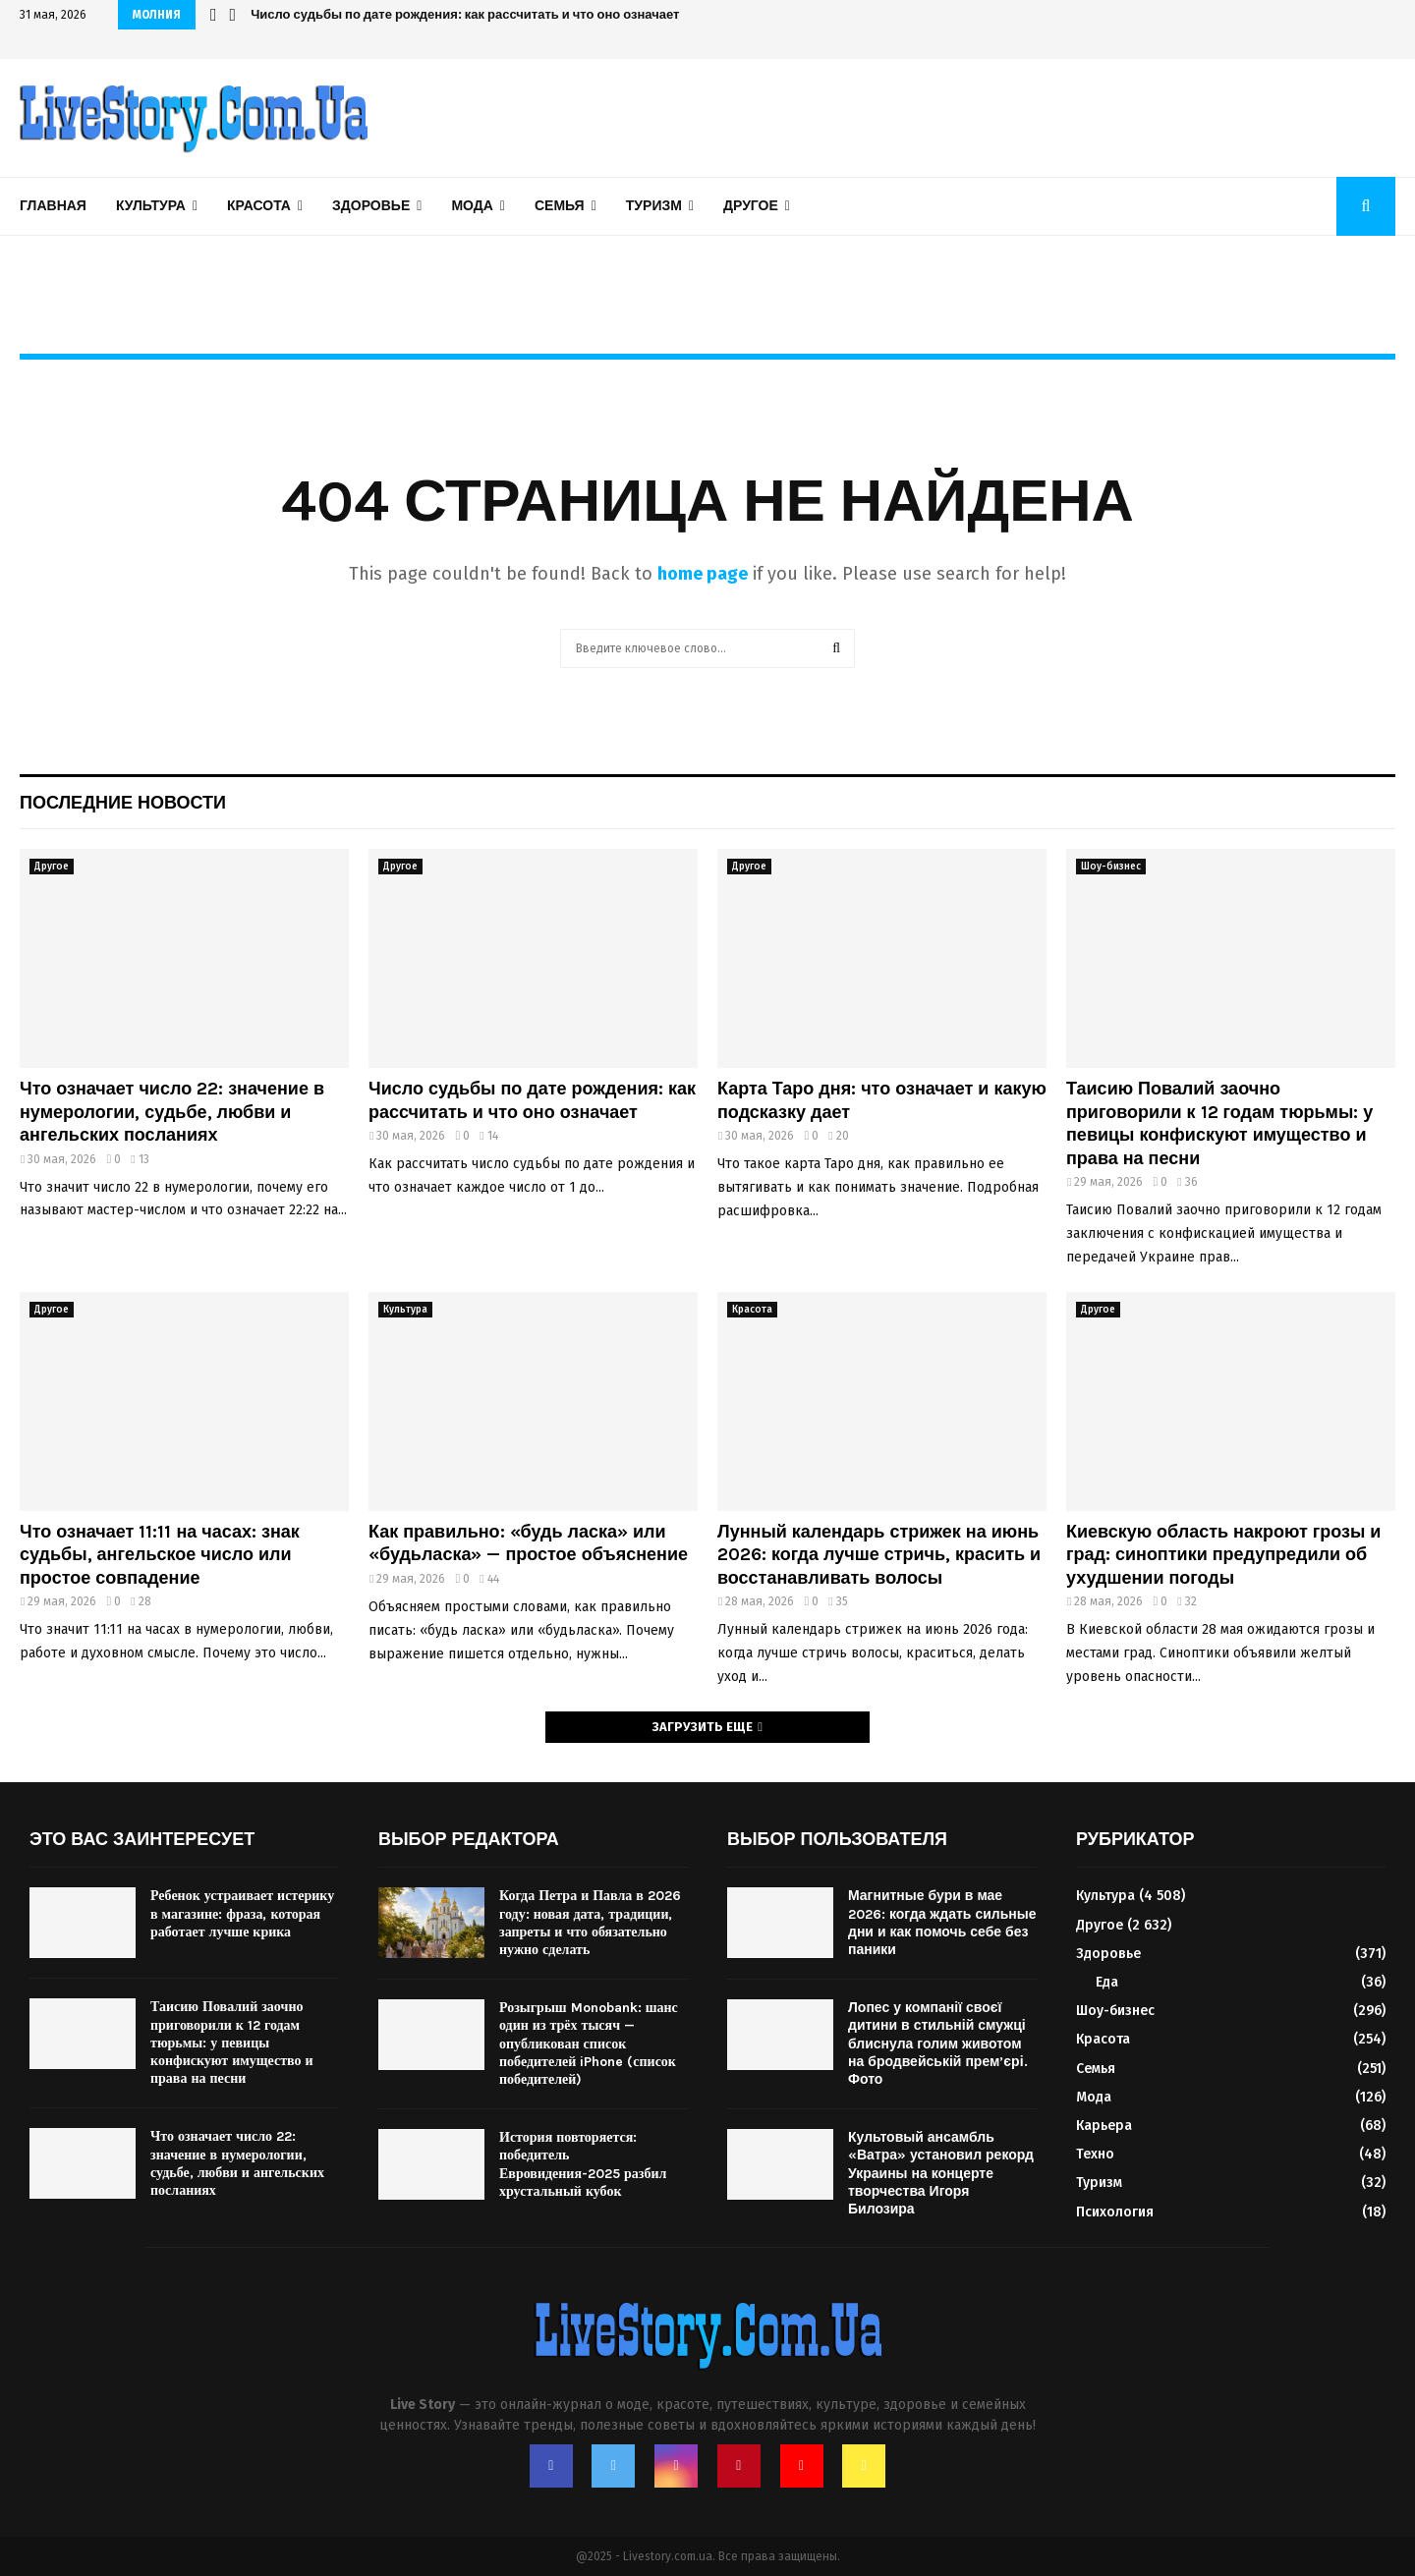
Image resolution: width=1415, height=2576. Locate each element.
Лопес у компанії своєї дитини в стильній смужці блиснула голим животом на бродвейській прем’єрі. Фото (938, 2043)
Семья (560, 205)
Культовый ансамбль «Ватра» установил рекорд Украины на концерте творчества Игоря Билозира (941, 2173)
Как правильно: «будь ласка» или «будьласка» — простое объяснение (528, 1543)
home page (702, 574)
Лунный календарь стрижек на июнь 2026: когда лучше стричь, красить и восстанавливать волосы (879, 1555)
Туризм (654, 205)
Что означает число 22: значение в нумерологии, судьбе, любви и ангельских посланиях (172, 1112)
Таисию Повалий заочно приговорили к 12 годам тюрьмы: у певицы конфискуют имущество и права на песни (1219, 1123)
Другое (750, 205)
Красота (259, 205)
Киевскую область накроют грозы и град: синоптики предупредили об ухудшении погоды (1223, 1555)
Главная (53, 205)
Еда (1107, 1982)
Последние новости (123, 802)
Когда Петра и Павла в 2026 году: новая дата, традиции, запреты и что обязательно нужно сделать (590, 1922)
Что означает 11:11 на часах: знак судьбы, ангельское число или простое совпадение (160, 1555)
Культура (151, 205)
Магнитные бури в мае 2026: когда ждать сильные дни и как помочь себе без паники (942, 1922)
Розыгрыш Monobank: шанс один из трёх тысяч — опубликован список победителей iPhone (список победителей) (588, 2043)
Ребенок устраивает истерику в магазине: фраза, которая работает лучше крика (242, 1913)
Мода (471, 205)
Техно (1095, 2154)
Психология (1115, 2212)
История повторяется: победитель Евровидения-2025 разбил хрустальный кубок (582, 2164)
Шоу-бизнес (1111, 866)
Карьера (1104, 2125)
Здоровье (371, 205)
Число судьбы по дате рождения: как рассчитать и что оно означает (465, 14)
